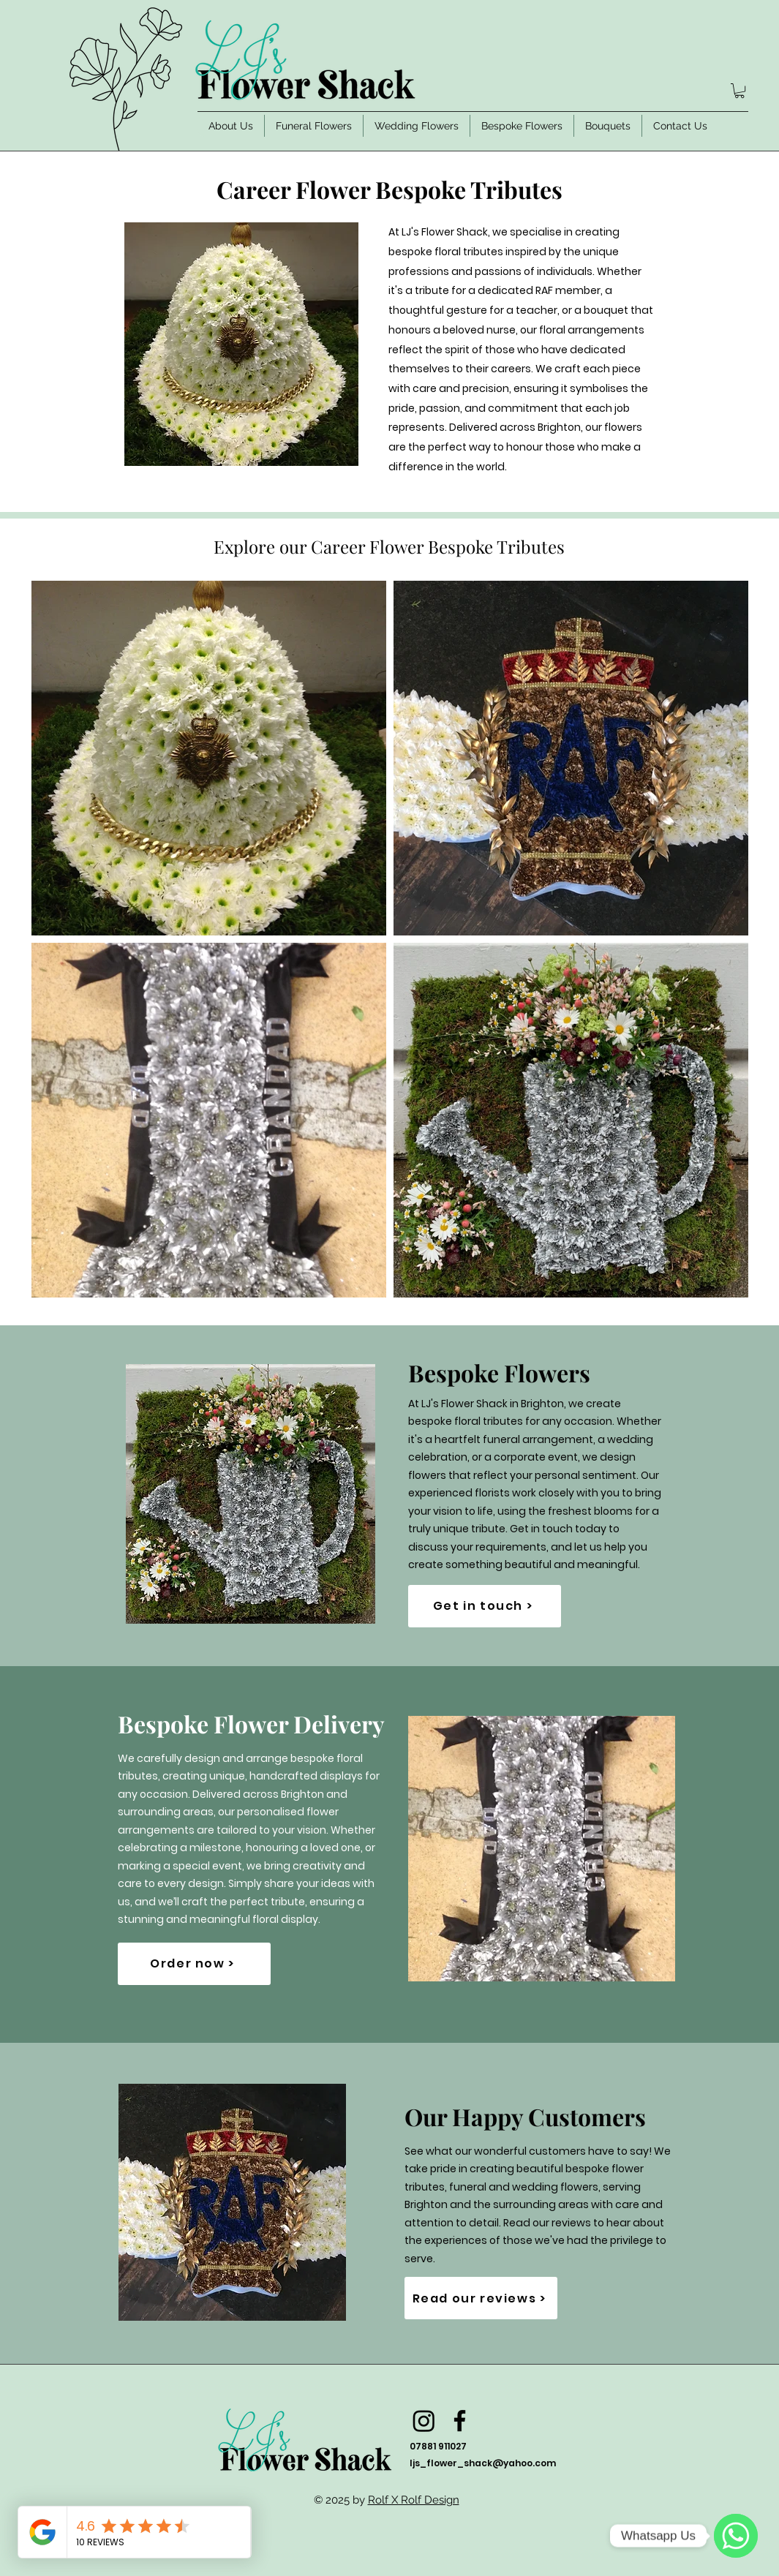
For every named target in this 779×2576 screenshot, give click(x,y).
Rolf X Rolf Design (413, 2500)
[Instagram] (424, 2420)
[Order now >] (194, 1964)
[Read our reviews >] (480, 2298)
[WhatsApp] (736, 2536)
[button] (739, 90)
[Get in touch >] (484, 1606)
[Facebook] (459, 2420)
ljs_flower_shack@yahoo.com (483, 2463)
